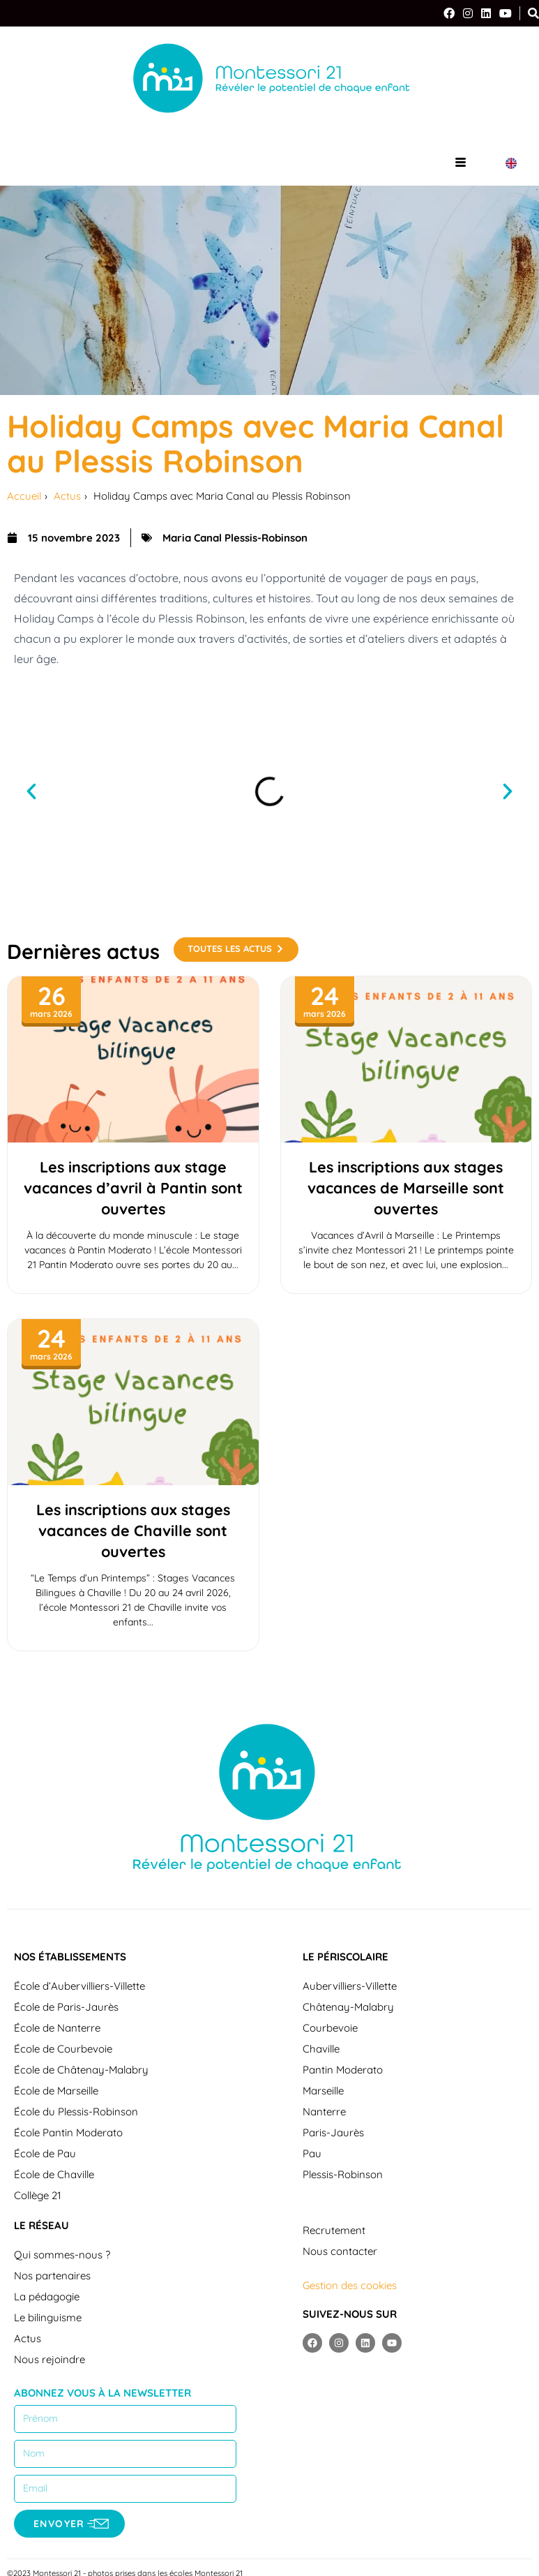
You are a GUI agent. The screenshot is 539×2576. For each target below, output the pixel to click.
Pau (312, 2153)
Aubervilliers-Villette (350, 1986)
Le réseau (41, 2225)
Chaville (321, 2048)
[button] (31, 791)
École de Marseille (56, 2090)
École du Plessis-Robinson (76, 2111)
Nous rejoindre (49, 2359)
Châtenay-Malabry (348, 2006)
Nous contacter (340, 2251)
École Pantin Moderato (68, 2132)
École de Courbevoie (63, 2048)
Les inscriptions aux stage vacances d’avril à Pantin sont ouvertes (133, 1187)
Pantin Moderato (343, 2069)
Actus (27, 2338)
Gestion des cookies (350, 2285)
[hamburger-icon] (460, 163)
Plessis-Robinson (343, 2174)
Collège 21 (37, 2195)
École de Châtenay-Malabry (81, 2069)
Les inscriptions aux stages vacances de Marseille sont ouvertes (406, 1187)
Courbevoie (330, 2027)
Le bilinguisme (48, 2317)
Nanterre (324, 2111)
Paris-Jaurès (333, 2132)
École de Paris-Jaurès (66, 2006)
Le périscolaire (345, 1956)
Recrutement (334, 2230)
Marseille (323, 2090)
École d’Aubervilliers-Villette (79, 1986)
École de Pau (45, 2153)
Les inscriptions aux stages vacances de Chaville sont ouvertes (133, 1530)
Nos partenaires (52, 2275)
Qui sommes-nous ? (62, 2254)
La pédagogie (46, 2296)
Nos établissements (70, 1956)
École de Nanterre (57, 2027)
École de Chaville (54, 2174)
